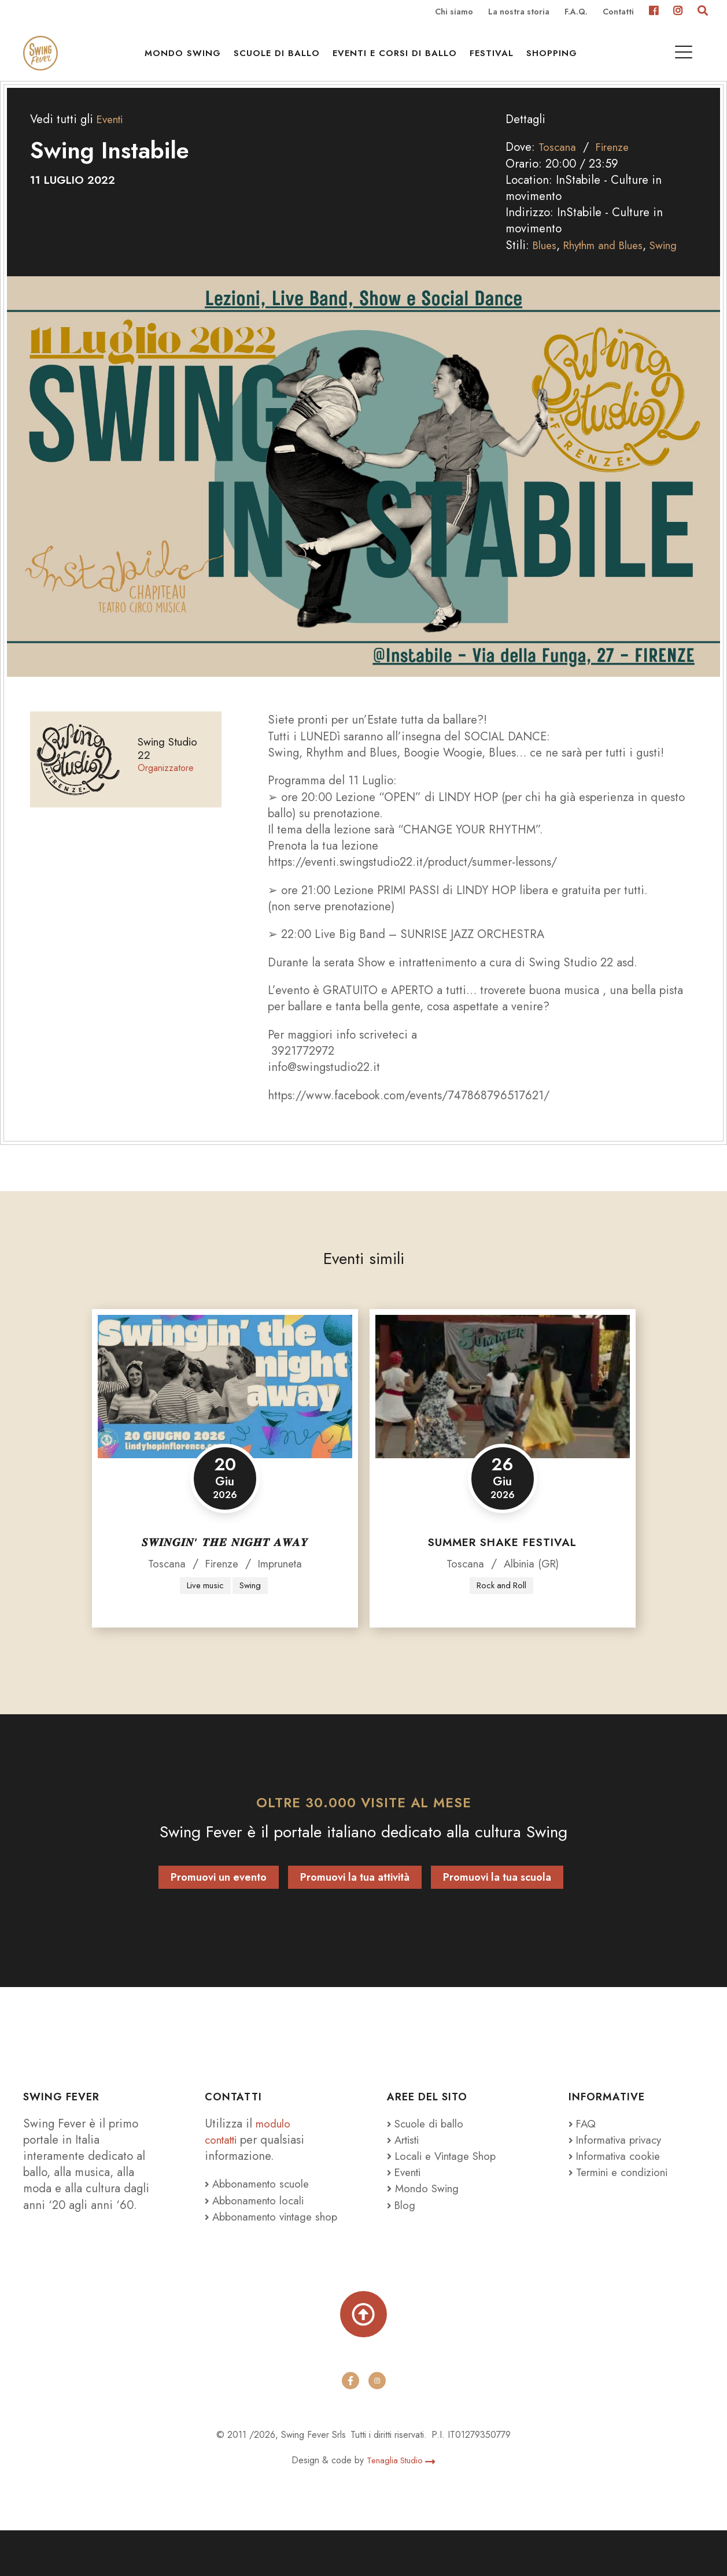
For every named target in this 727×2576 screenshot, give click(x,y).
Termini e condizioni (625, 2196)
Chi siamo (454, 12)
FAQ (584, 2147)
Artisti (406, 2163)
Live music (204, 1608)
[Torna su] (363, 2357)
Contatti (618, 12)
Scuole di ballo (282, 59)
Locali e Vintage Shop (451, 2179)
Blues (546, 268)
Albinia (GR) (532, 1586)
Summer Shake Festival (502, 1565)
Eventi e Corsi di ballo (400, 59)
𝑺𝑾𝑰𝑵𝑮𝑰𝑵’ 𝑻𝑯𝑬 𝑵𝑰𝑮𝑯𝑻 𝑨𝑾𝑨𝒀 (225, 1565)
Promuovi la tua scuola (497, 1900)
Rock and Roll (501, 1608)
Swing (680, 268)
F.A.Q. (576, 12)
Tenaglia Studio (401, 2506)
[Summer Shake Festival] (502, 1409)
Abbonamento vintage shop (264, 2248)
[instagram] (377, 2427)
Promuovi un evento (219, 1900)
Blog (402, 2228)
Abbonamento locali (259, 2224)
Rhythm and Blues (612, 268)
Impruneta (283, 1586)
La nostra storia (518, 12)
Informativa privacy (620, 2163)
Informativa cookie (619, 2179)
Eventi (112, 142)
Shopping (557, 59)
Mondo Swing (188, 59)
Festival (497, 59)
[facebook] (350, 2427)
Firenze (617, 170)
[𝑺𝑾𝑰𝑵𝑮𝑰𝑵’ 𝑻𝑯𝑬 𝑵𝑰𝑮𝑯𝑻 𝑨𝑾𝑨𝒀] (225, 1409)
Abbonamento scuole (262, 2208)
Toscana (558, 170)
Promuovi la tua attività (354, 1900)
